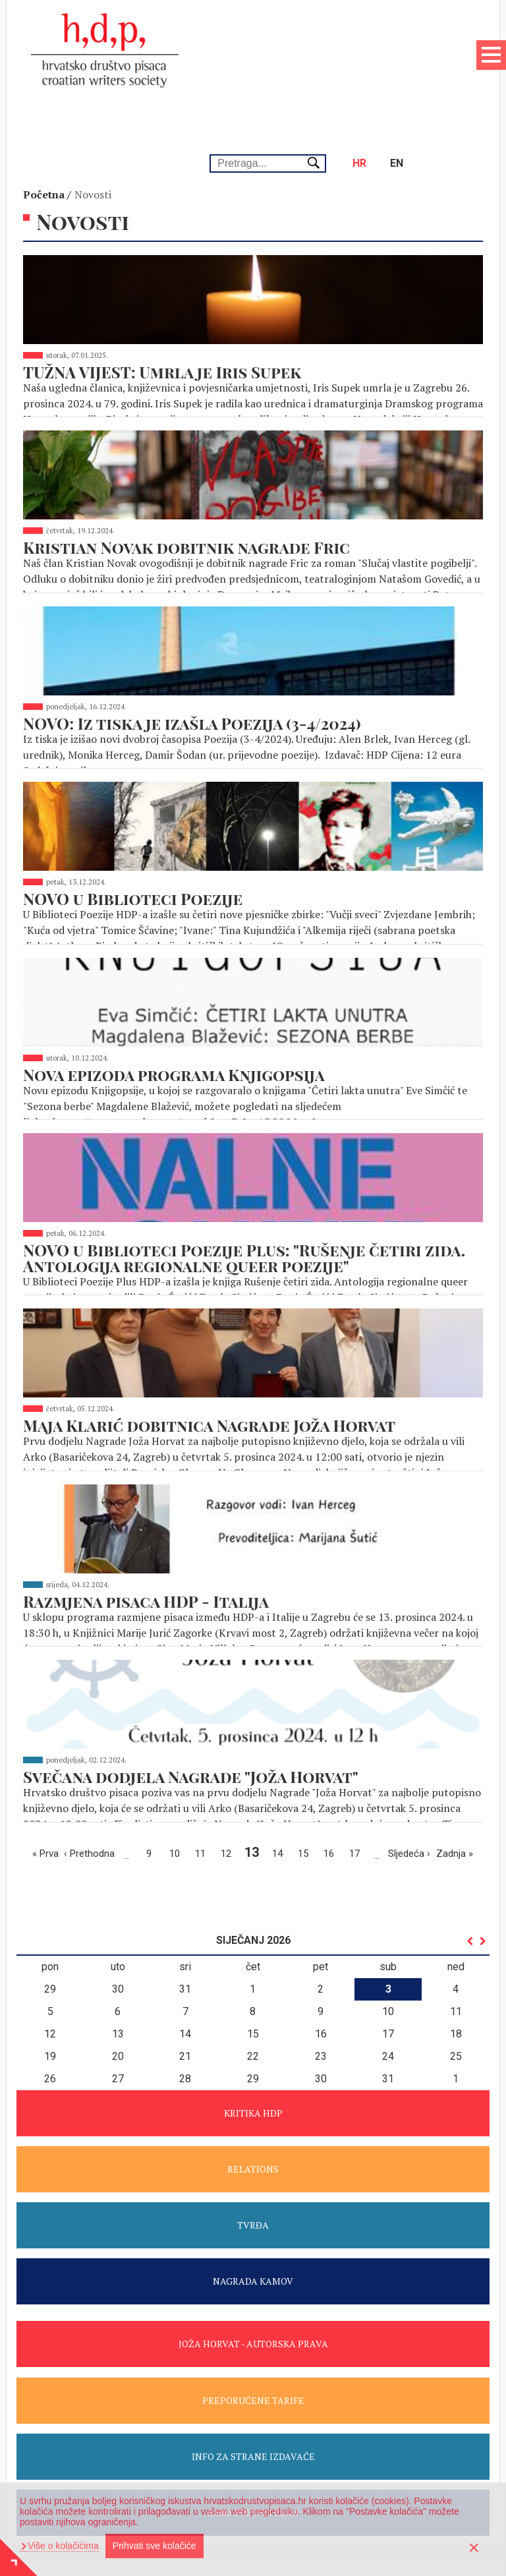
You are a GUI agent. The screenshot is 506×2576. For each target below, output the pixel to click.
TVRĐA (253, 2119)
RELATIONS (253, 2063)
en (405, 52)
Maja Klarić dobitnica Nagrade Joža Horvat (209, 1332)
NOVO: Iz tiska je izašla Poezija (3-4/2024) (192, 646)
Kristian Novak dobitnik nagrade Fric (186, 475)
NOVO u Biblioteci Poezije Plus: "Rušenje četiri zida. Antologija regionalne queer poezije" (244, 1168)
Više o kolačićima (62, 2545)
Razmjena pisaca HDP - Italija (146, 1503)
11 (203, 1746)
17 (357, 1746)
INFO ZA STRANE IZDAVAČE (253, 2350)
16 (332, 1746)
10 (177, 1746)
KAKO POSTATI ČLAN (253, 2406)
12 (229, 1746)
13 (254, 1746)
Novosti (92, 126)
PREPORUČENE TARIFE (253, 2294)
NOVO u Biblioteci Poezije (132, 818)
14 (280, 1746)
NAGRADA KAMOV (253, 2175)
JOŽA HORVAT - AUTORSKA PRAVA (253, 2237)
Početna (44, 126)
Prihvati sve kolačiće (154, 2545)
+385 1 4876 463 (225, 2476)
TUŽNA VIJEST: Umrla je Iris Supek (162, 303)
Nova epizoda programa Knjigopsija (174, 989)
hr (369, 52)
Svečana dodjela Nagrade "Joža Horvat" (190, 1674)
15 (306, 1746)
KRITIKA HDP (253, 2007)
